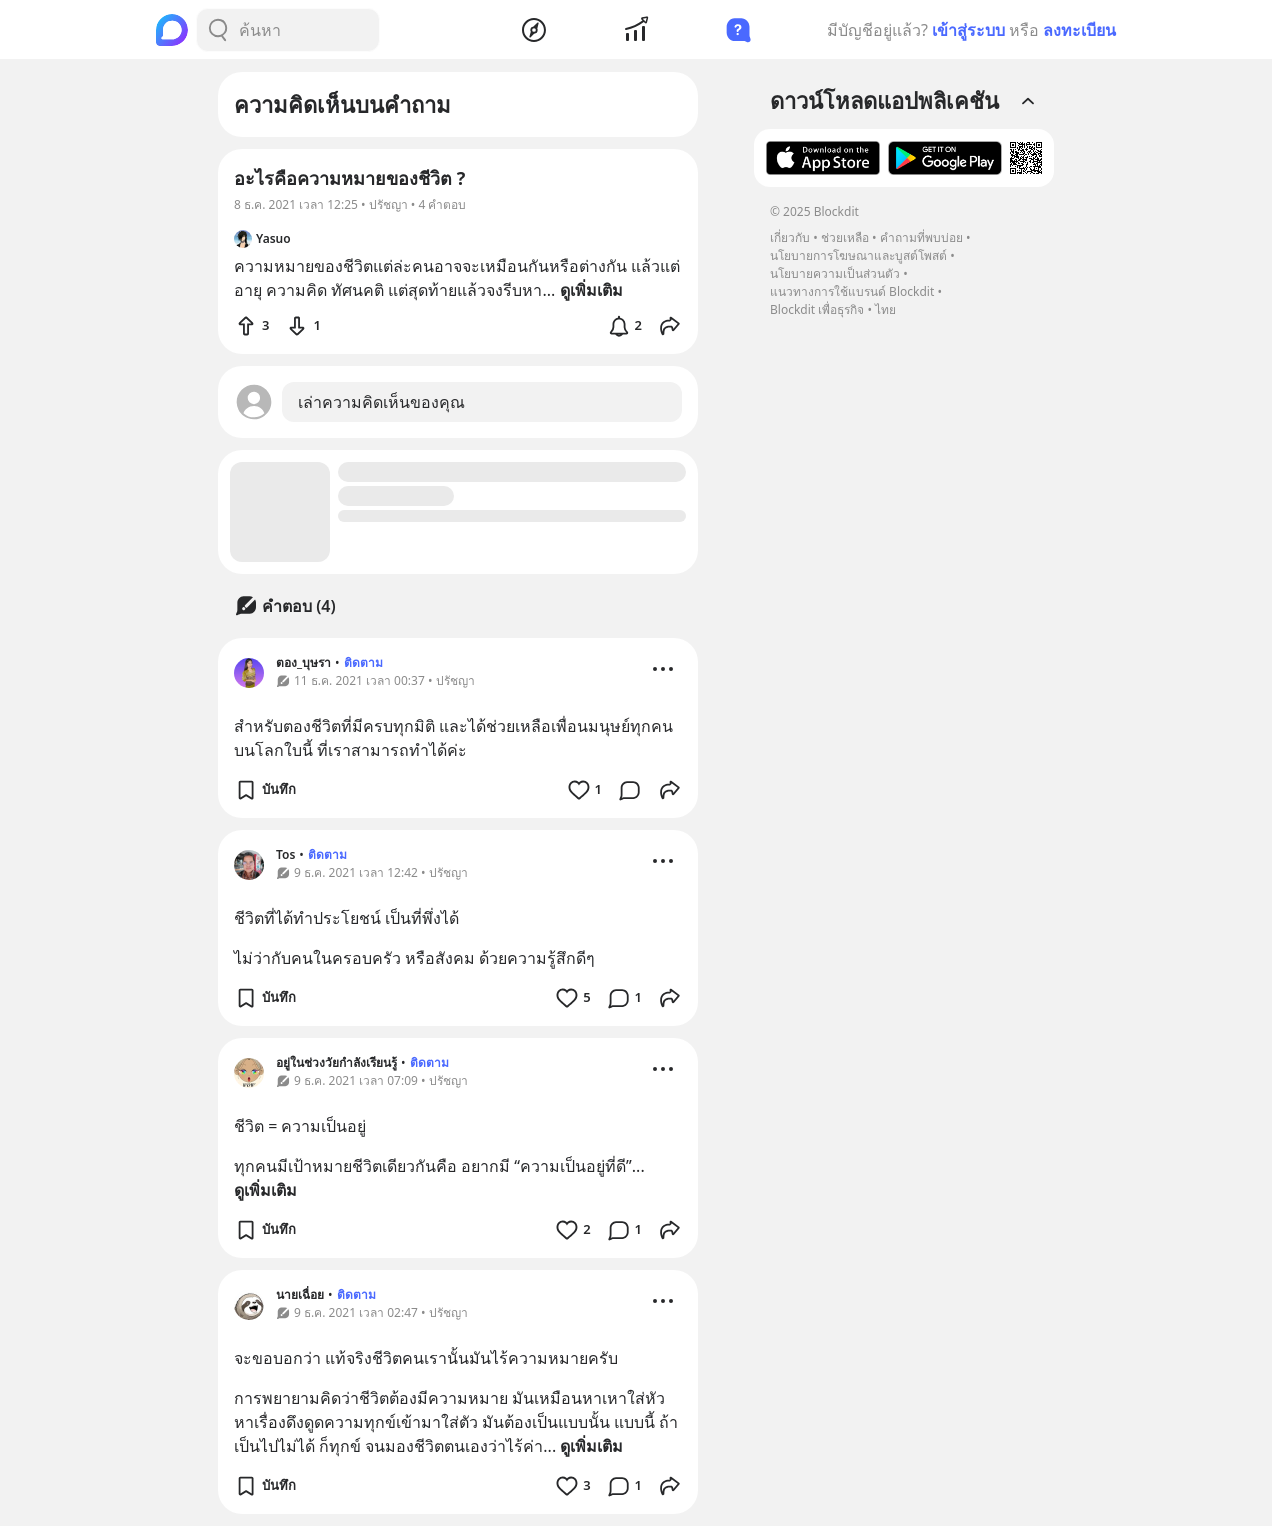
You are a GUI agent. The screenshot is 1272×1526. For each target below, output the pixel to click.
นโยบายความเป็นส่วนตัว (835, 273)
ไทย (885, 309)
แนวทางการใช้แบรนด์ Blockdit (852, 291)
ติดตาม (363, 662)
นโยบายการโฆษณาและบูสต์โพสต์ (858, 255)
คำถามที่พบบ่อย (921, 237)
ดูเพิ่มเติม (265, 1190)
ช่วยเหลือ (845, 237)
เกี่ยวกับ (790, 237)
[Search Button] (218, 30)
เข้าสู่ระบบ (968, 30)
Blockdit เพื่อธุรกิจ (817, 309)
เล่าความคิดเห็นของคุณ (381, 402)
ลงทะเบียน (1079, 30)
